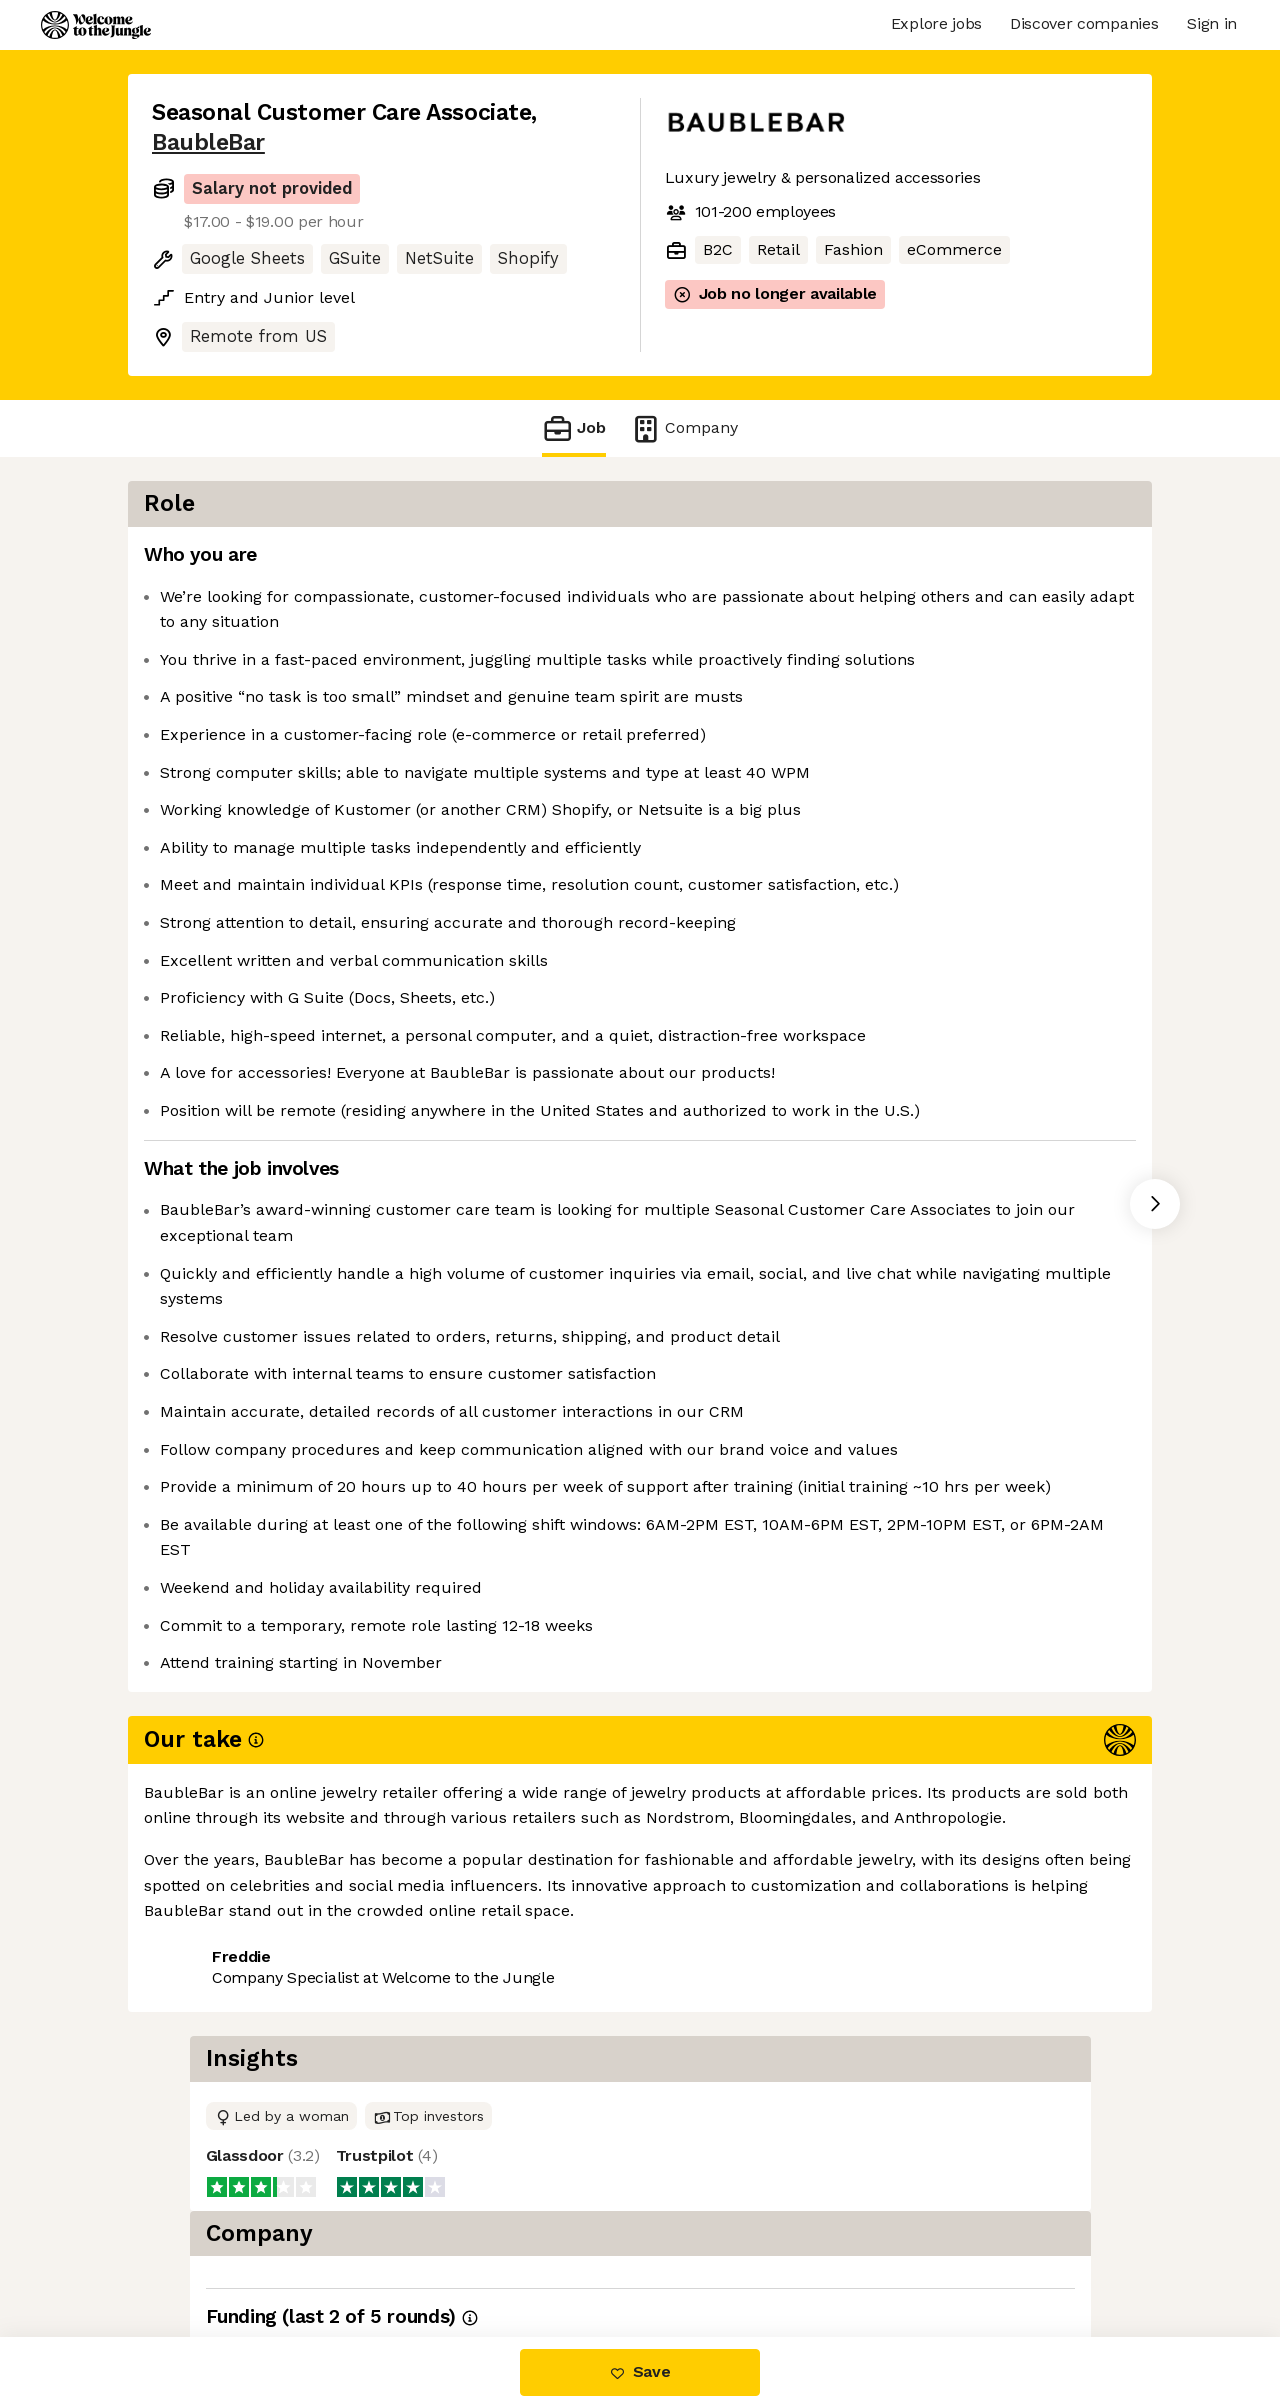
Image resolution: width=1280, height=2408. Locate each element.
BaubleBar (208, 142)
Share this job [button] (207, 2253)
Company (684, 428)
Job (574, 428)
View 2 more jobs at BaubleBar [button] (412, 2253)
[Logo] (96, 25)
